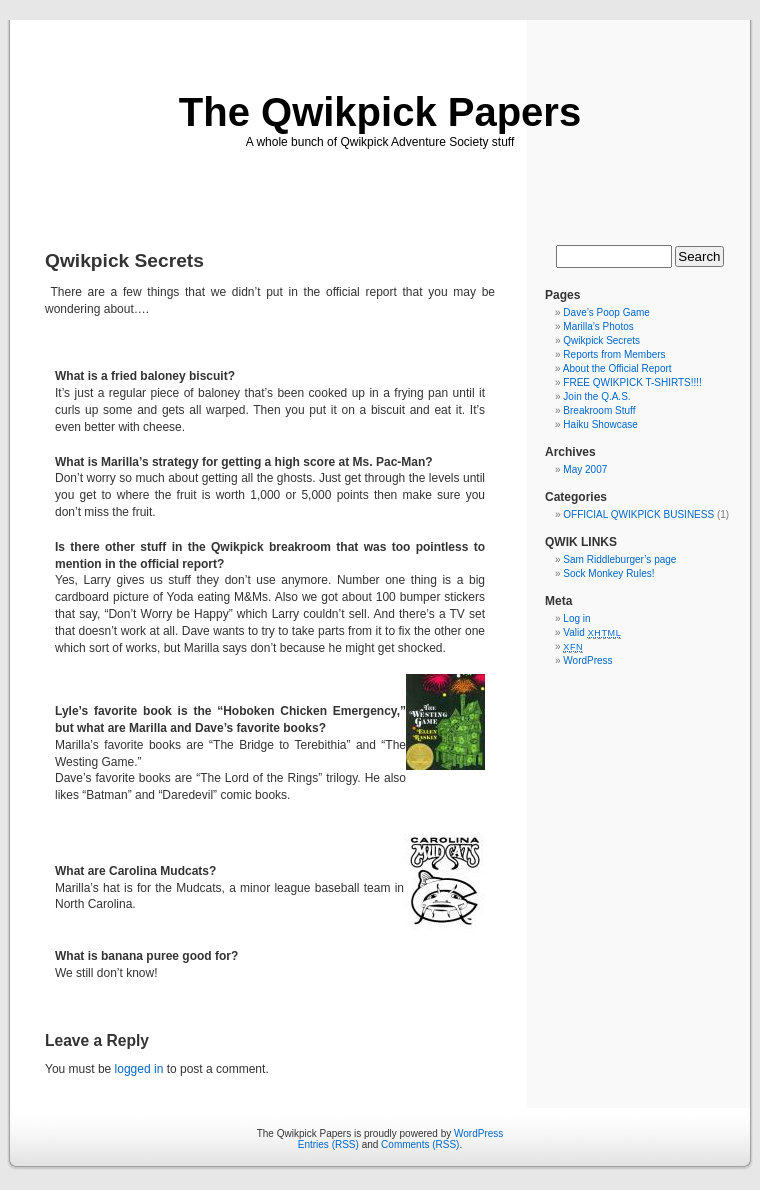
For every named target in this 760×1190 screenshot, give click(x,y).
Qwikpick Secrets (601, 340)
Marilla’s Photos (598, 326)
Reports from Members (614, 354)
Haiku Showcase (600, 424)
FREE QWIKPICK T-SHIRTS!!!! (632, 382)
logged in (139, 1069)
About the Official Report (617, 368)
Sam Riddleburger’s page (619, 559)
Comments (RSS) (420, 1144)
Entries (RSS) (328, 1144)
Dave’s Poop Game (606, 312)
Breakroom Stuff (599, 410)
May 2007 (585, 469)
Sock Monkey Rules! (608, 573)
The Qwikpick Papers (380, 112)
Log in (576, 618)
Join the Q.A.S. (596, 396)
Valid (592, 632)
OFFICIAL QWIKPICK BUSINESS (638, 514)
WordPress (587, 660)
